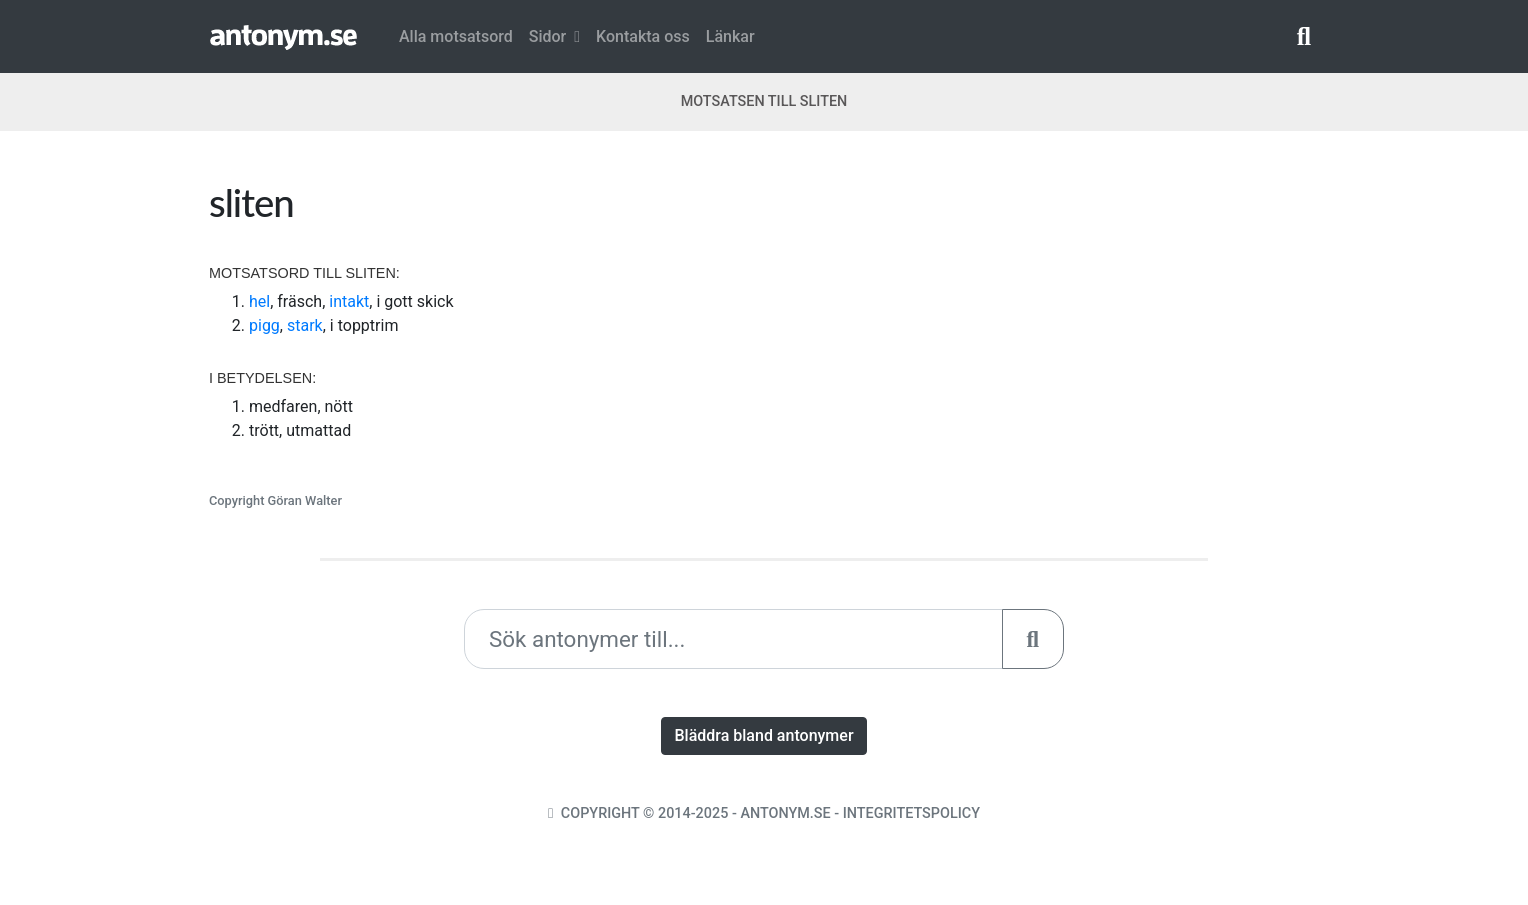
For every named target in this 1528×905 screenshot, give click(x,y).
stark (305, 325)
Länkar (730, 36)
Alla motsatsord (456, 36)
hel (259, 301)
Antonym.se (785, 813)
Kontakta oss (643, 36)
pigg (264, 325)
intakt (349, 301)
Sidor (554, 36)
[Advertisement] (1049, 319)
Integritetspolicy (911, 813)
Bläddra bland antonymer (763, 735)
